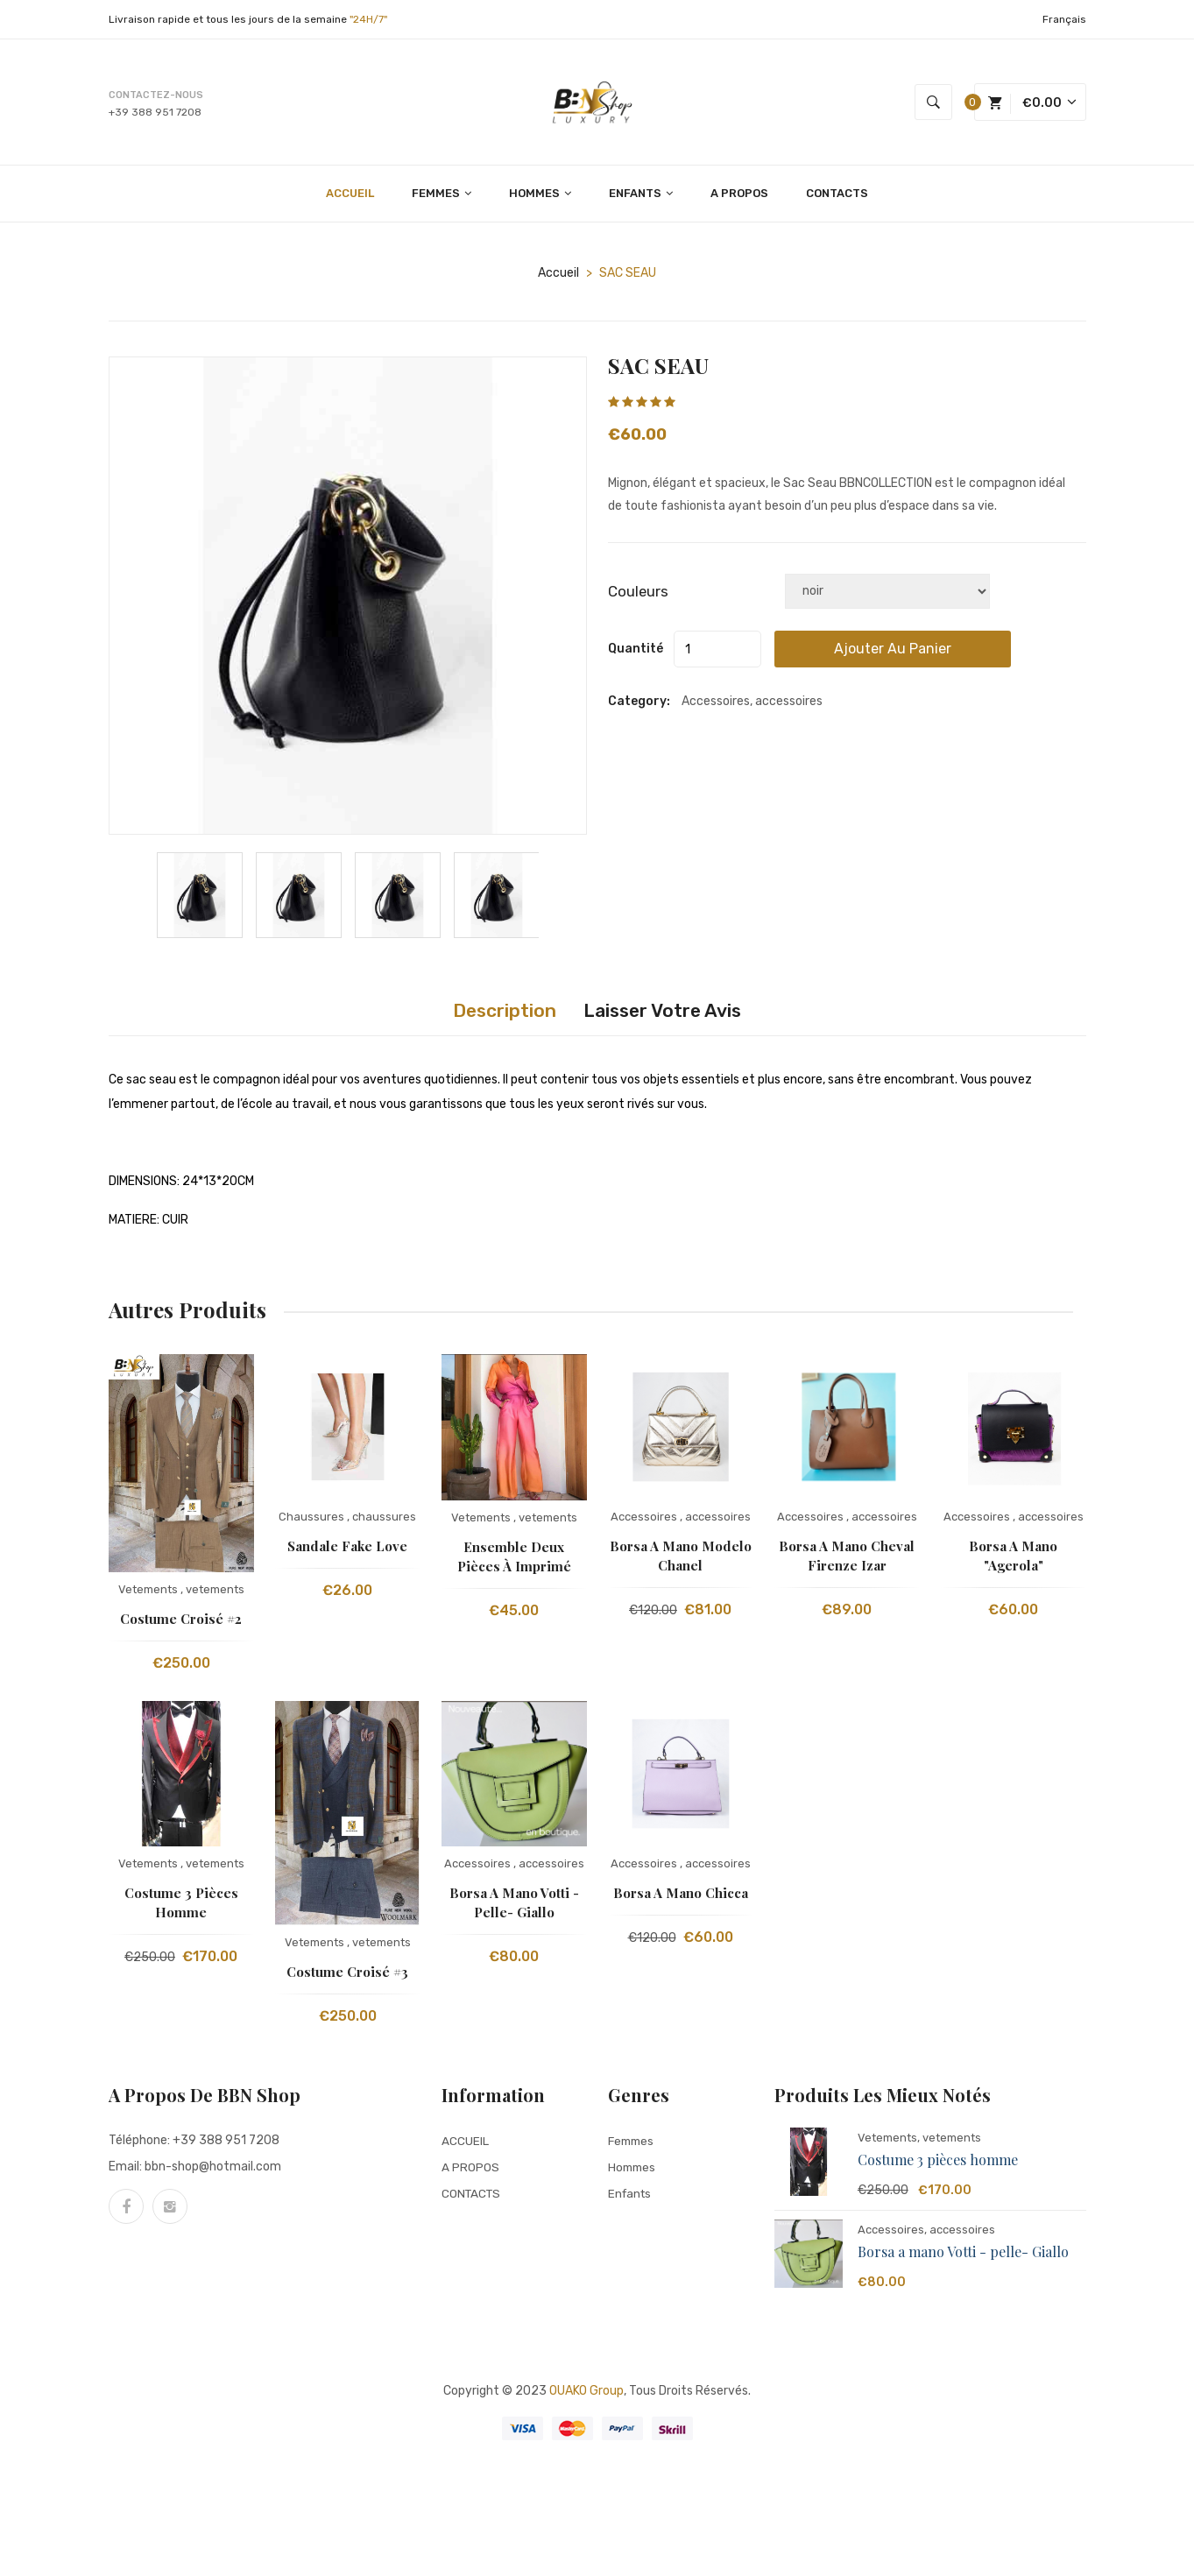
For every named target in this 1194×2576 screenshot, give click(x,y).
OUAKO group (586, 2395)
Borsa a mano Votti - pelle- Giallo (963, 2256)
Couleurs (638, 595)
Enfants (631, 2197)
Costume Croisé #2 (181, 1623)
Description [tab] (489, 1015)
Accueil (558, 277)
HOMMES (540, 197)
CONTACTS (837, 197)
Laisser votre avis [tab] (673, 1015)
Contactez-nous (156, 96)
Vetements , (150, 1593)
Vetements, (889, 2142)
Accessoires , (646, 1521)
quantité (635, 653)
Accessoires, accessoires (752, 705)
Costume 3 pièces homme (938, 2164)
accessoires (718, 1521)
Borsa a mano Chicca (680, 1897)
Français (1064, 19)
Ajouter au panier (926, 653)
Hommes (633, 2170)
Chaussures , (314, 1521)
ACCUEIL (350, 197)
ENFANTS (641, 197)
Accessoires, (892, 2234)
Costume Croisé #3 (347, 1976)
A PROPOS (739, 197)
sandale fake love (347, 1550)
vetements (215, 1593)
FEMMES (441, 197)
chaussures (384, 1521)
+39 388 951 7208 (155, 114)
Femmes (633, 2144)
